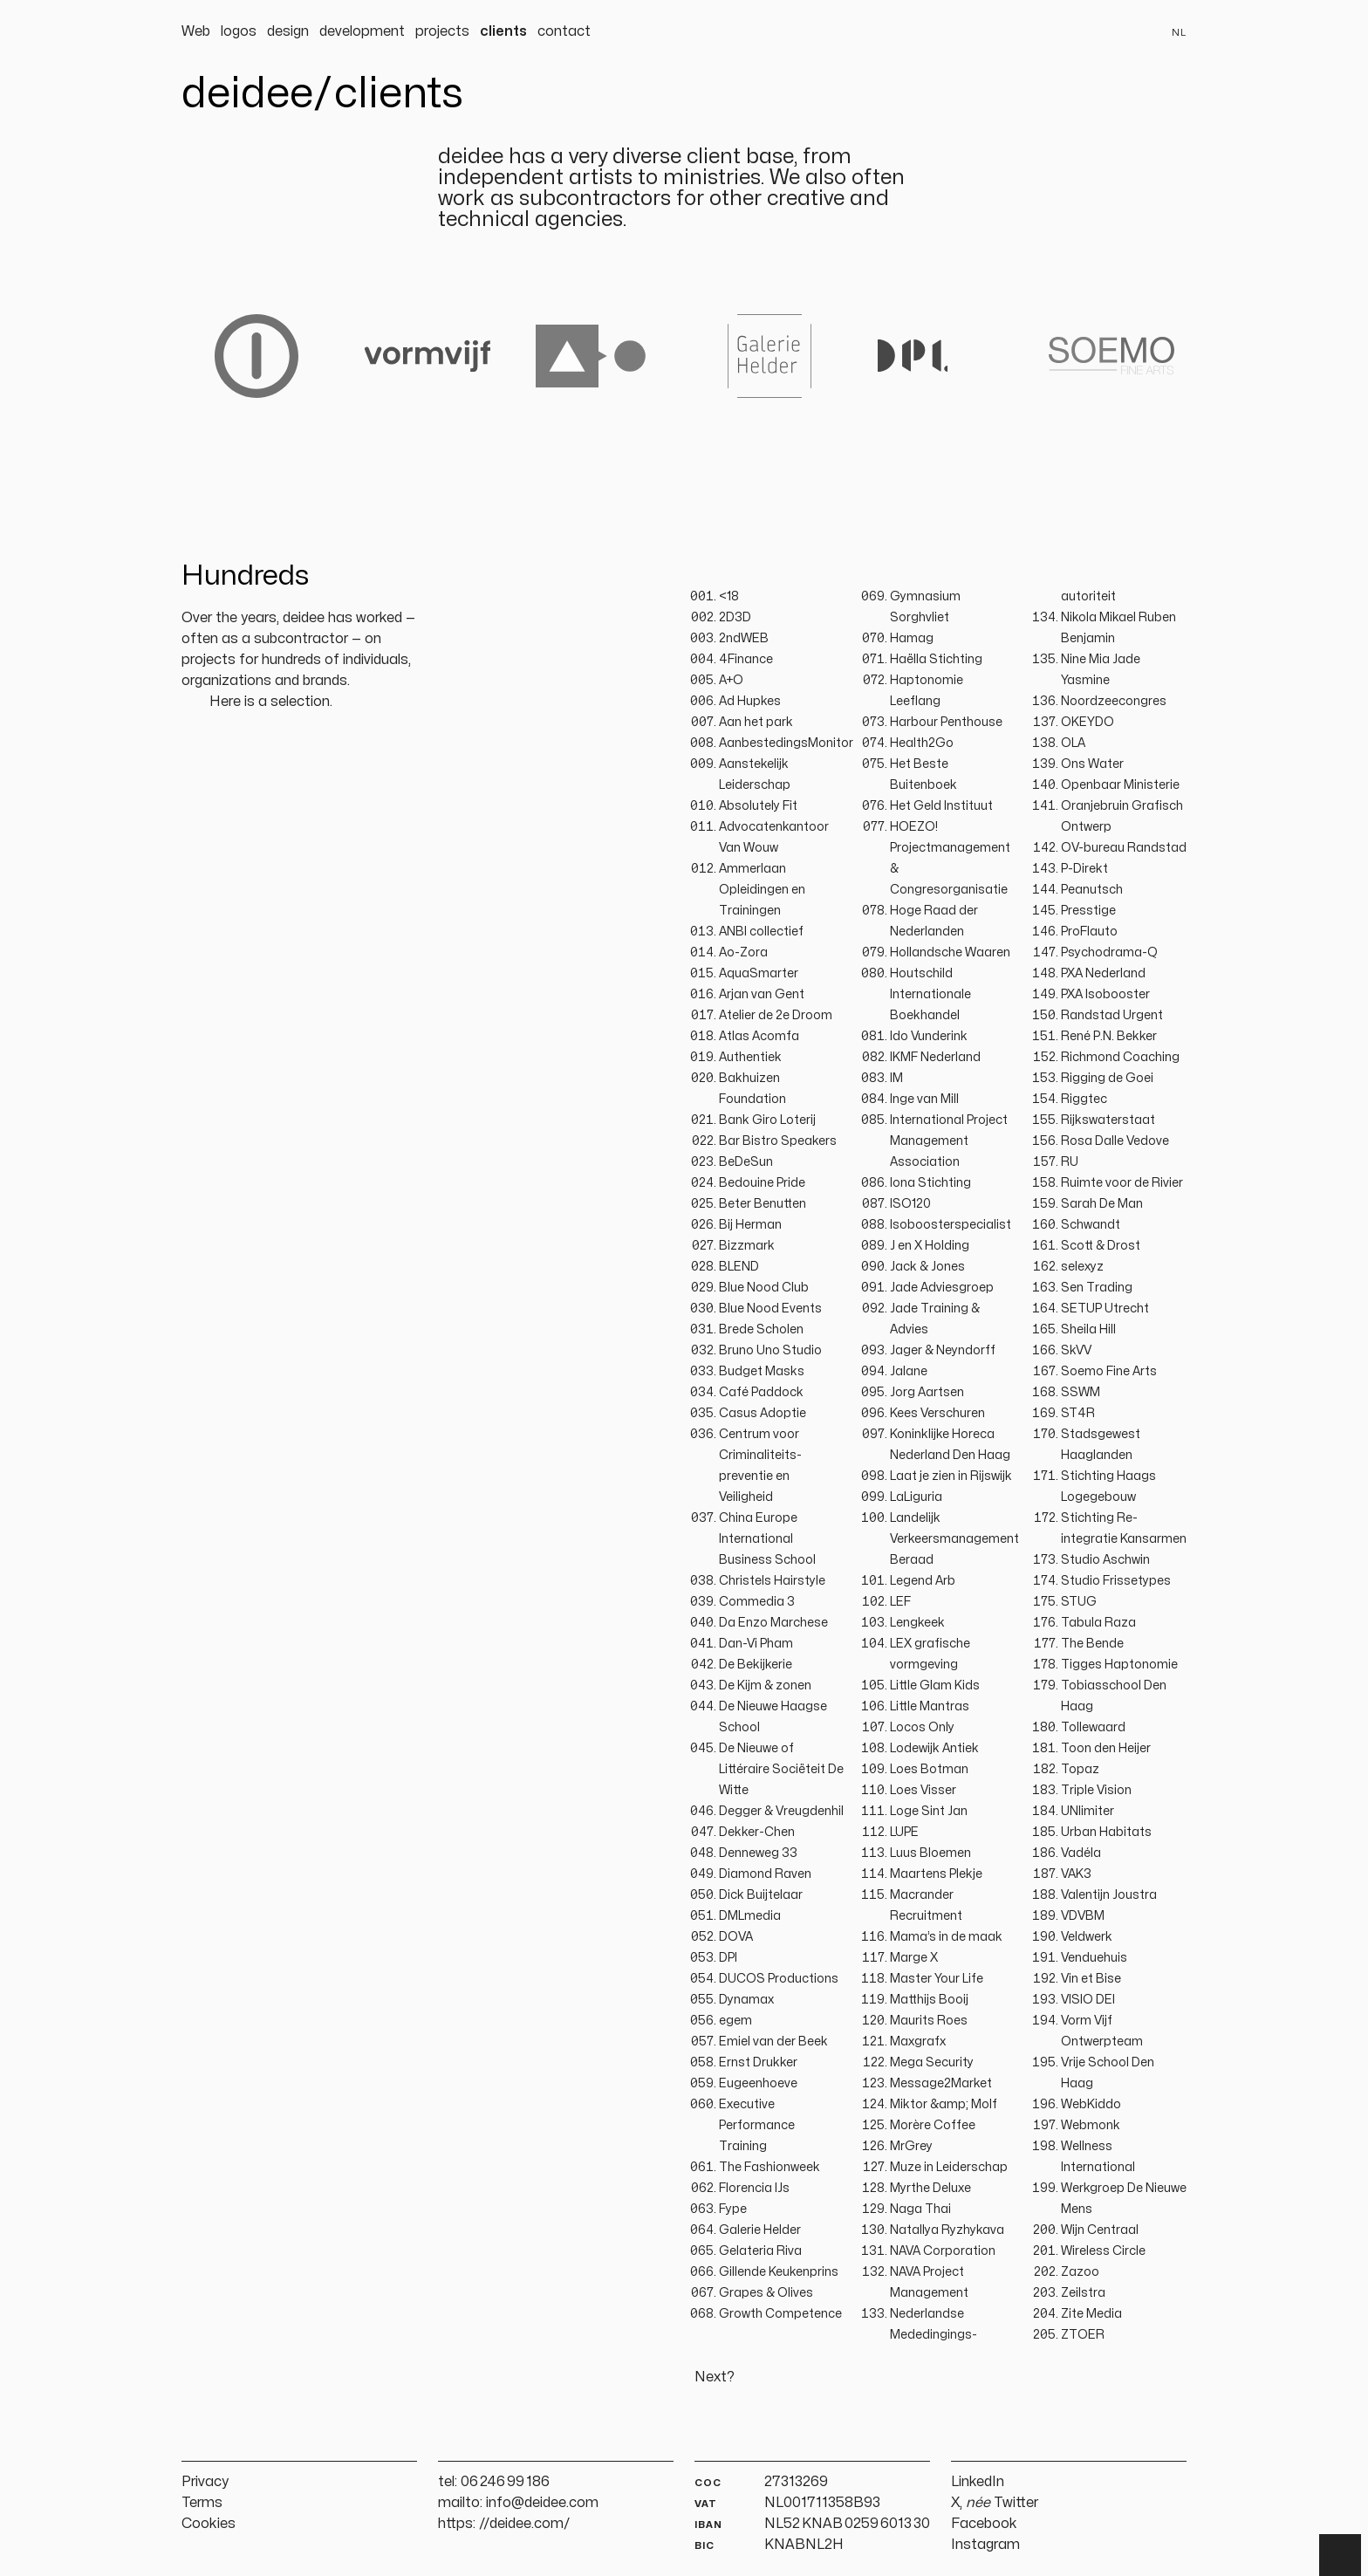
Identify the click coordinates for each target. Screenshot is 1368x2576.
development (362, 31)
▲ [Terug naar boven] (1340, 2555)
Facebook (984, 2524)
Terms (201, 2503)
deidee (247, 94)
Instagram (985, 2545)
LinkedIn (977, 2482)
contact (564, 31)
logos (238, 31)
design (288, 31)
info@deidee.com (542, 2503)
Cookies (208, 2524)
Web (195, 31)
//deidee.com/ (525, 2524)
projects (442, 31)
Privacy (205, 2482)
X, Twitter (994, 2503)
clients (503, 31)
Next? (714, 2377)
